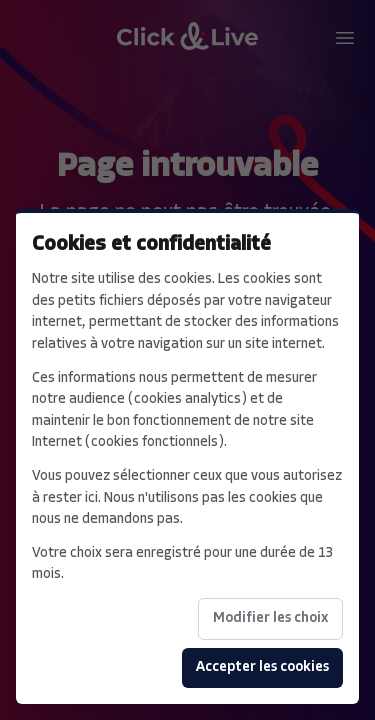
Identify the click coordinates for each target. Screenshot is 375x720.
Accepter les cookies (262, 667)
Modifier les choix (270, 618)
